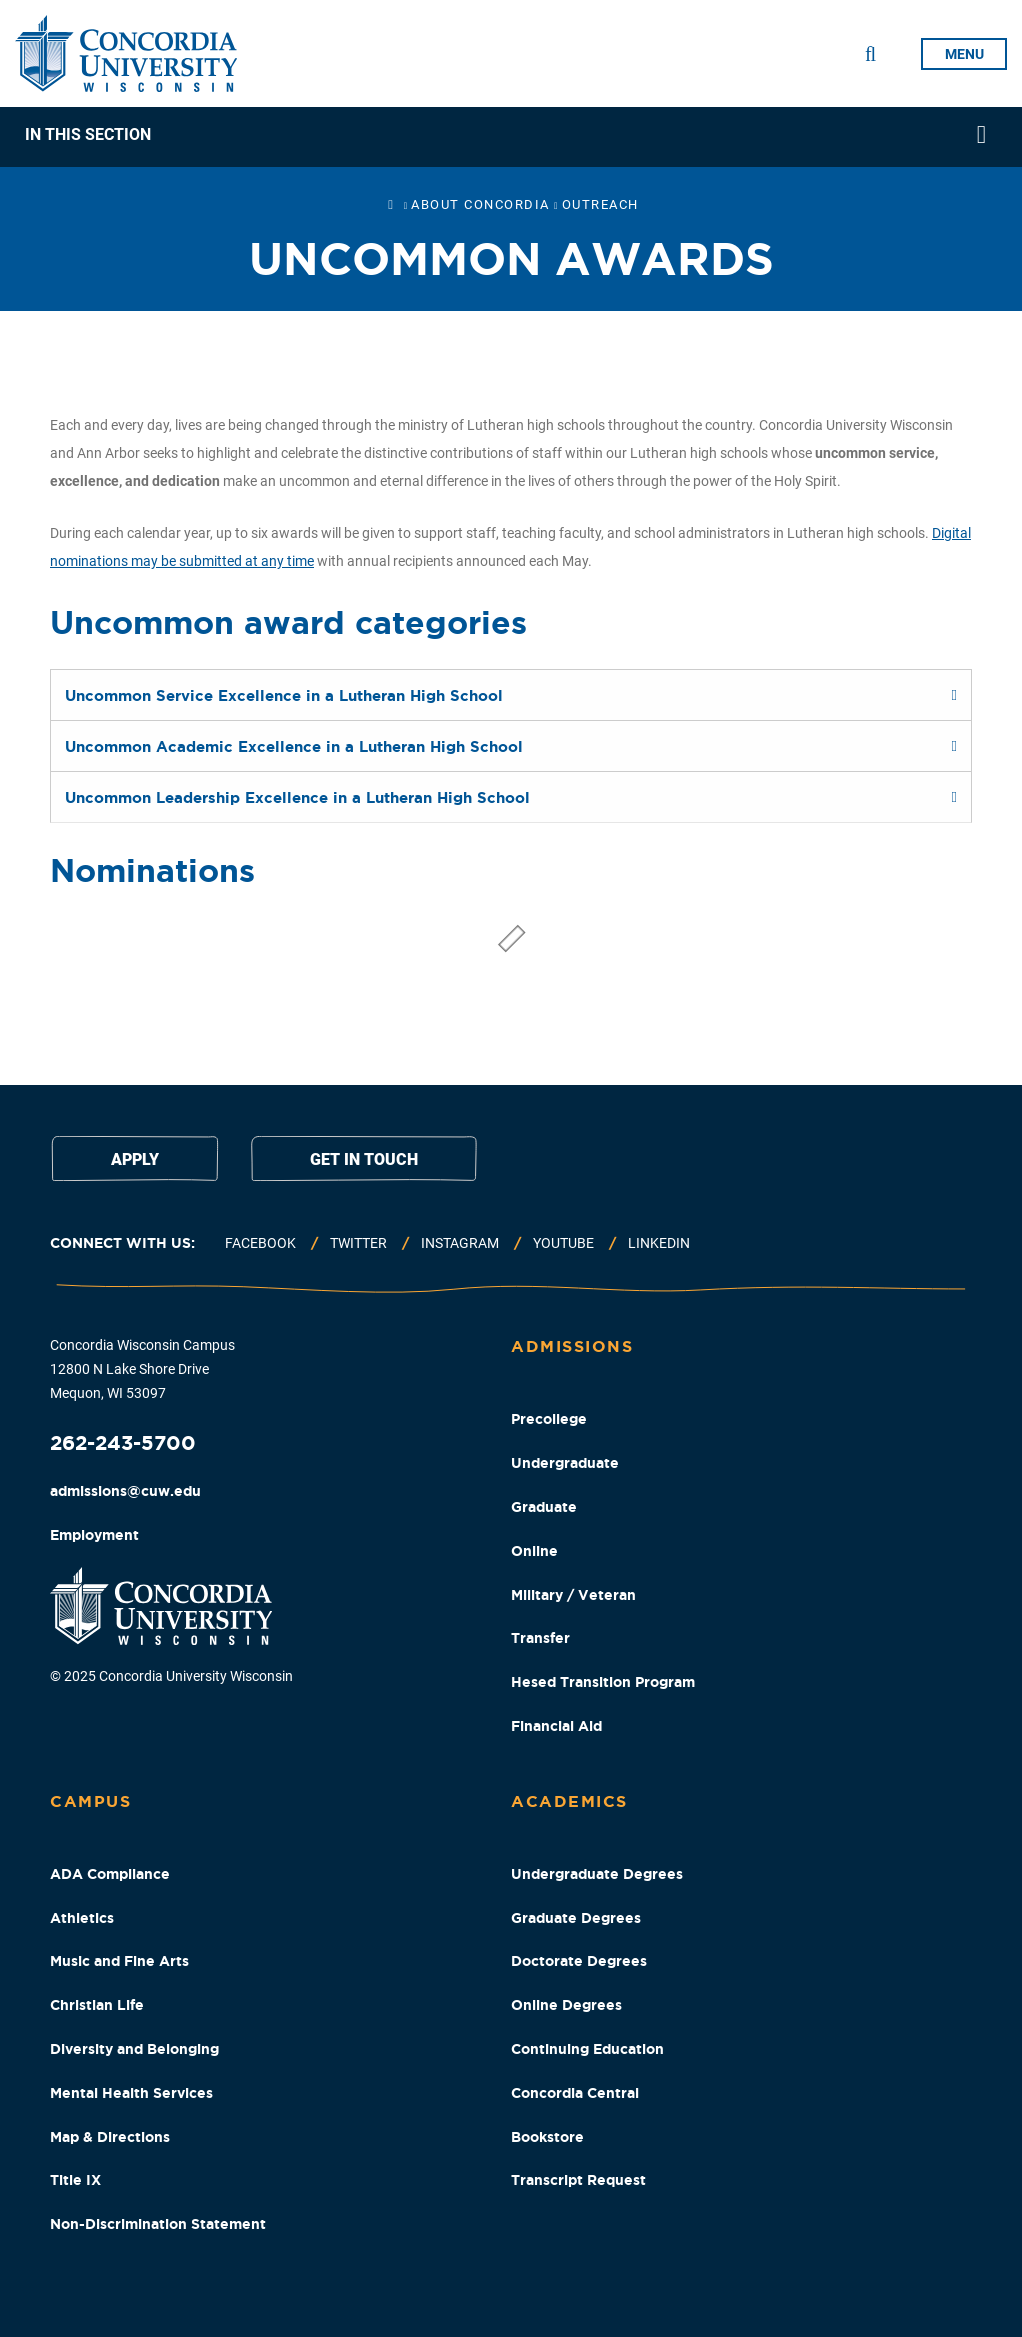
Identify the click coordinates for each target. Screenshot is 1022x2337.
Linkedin (659, 1243)
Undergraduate (565, 1463)
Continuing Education (587, 2049)
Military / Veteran (573, 1595)
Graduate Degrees (576, 1918)
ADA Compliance (110, 1874)
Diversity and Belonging (134, 2049)
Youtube (563, 1243)
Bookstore (547, 2137)
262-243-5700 (123, 1442)
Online (534, 1551)
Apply (135, 1159)
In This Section (88, 135)
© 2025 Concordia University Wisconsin (171, 1676)
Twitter (358, 1243)
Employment (94, 1535)
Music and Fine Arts (119, 1961)
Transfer (540, 1638)
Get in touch (364, 1159)
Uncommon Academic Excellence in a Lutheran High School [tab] (294, 746)
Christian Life (97, 2005)
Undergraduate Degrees (597, 1874)
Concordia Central (575, 2093)
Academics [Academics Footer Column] (569, 1801)
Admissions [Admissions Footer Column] (572, 1346)
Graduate (544, 1507)
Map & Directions (110, 2137)
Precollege (549, 1419)
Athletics (82, 1918)
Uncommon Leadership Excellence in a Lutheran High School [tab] (297, 797)
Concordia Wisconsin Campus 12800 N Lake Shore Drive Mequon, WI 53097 (142, 1369)
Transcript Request (578, 2180)
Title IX (75, 2180)
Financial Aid (556, 1726)
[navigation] (511, 137)
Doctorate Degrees (579, 1961)
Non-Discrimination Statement (158, 2224)
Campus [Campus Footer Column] (90, 1801)
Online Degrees (566, 2005)
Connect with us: (122, 1243)
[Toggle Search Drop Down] (870, 54)
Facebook (260, 1243)
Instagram (460, 1243)
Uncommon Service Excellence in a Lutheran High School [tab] (284, 695)
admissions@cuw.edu (125, 1491)
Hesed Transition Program (603, 1682)
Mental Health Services (131, 2093)
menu (964, 54)
